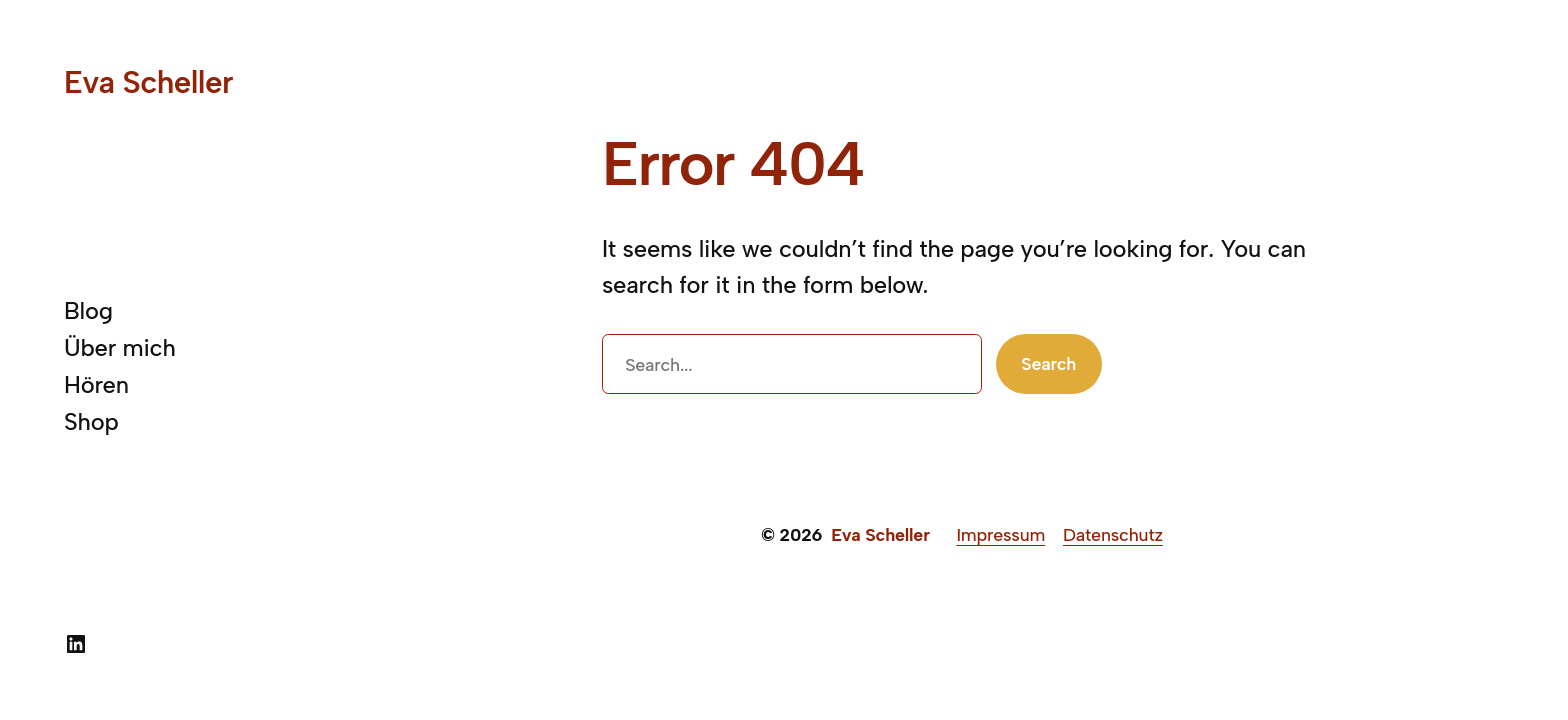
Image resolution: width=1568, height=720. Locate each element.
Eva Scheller (148, 82)
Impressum (1000, 534)
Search (1048, 363)
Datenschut (1109, 534)
